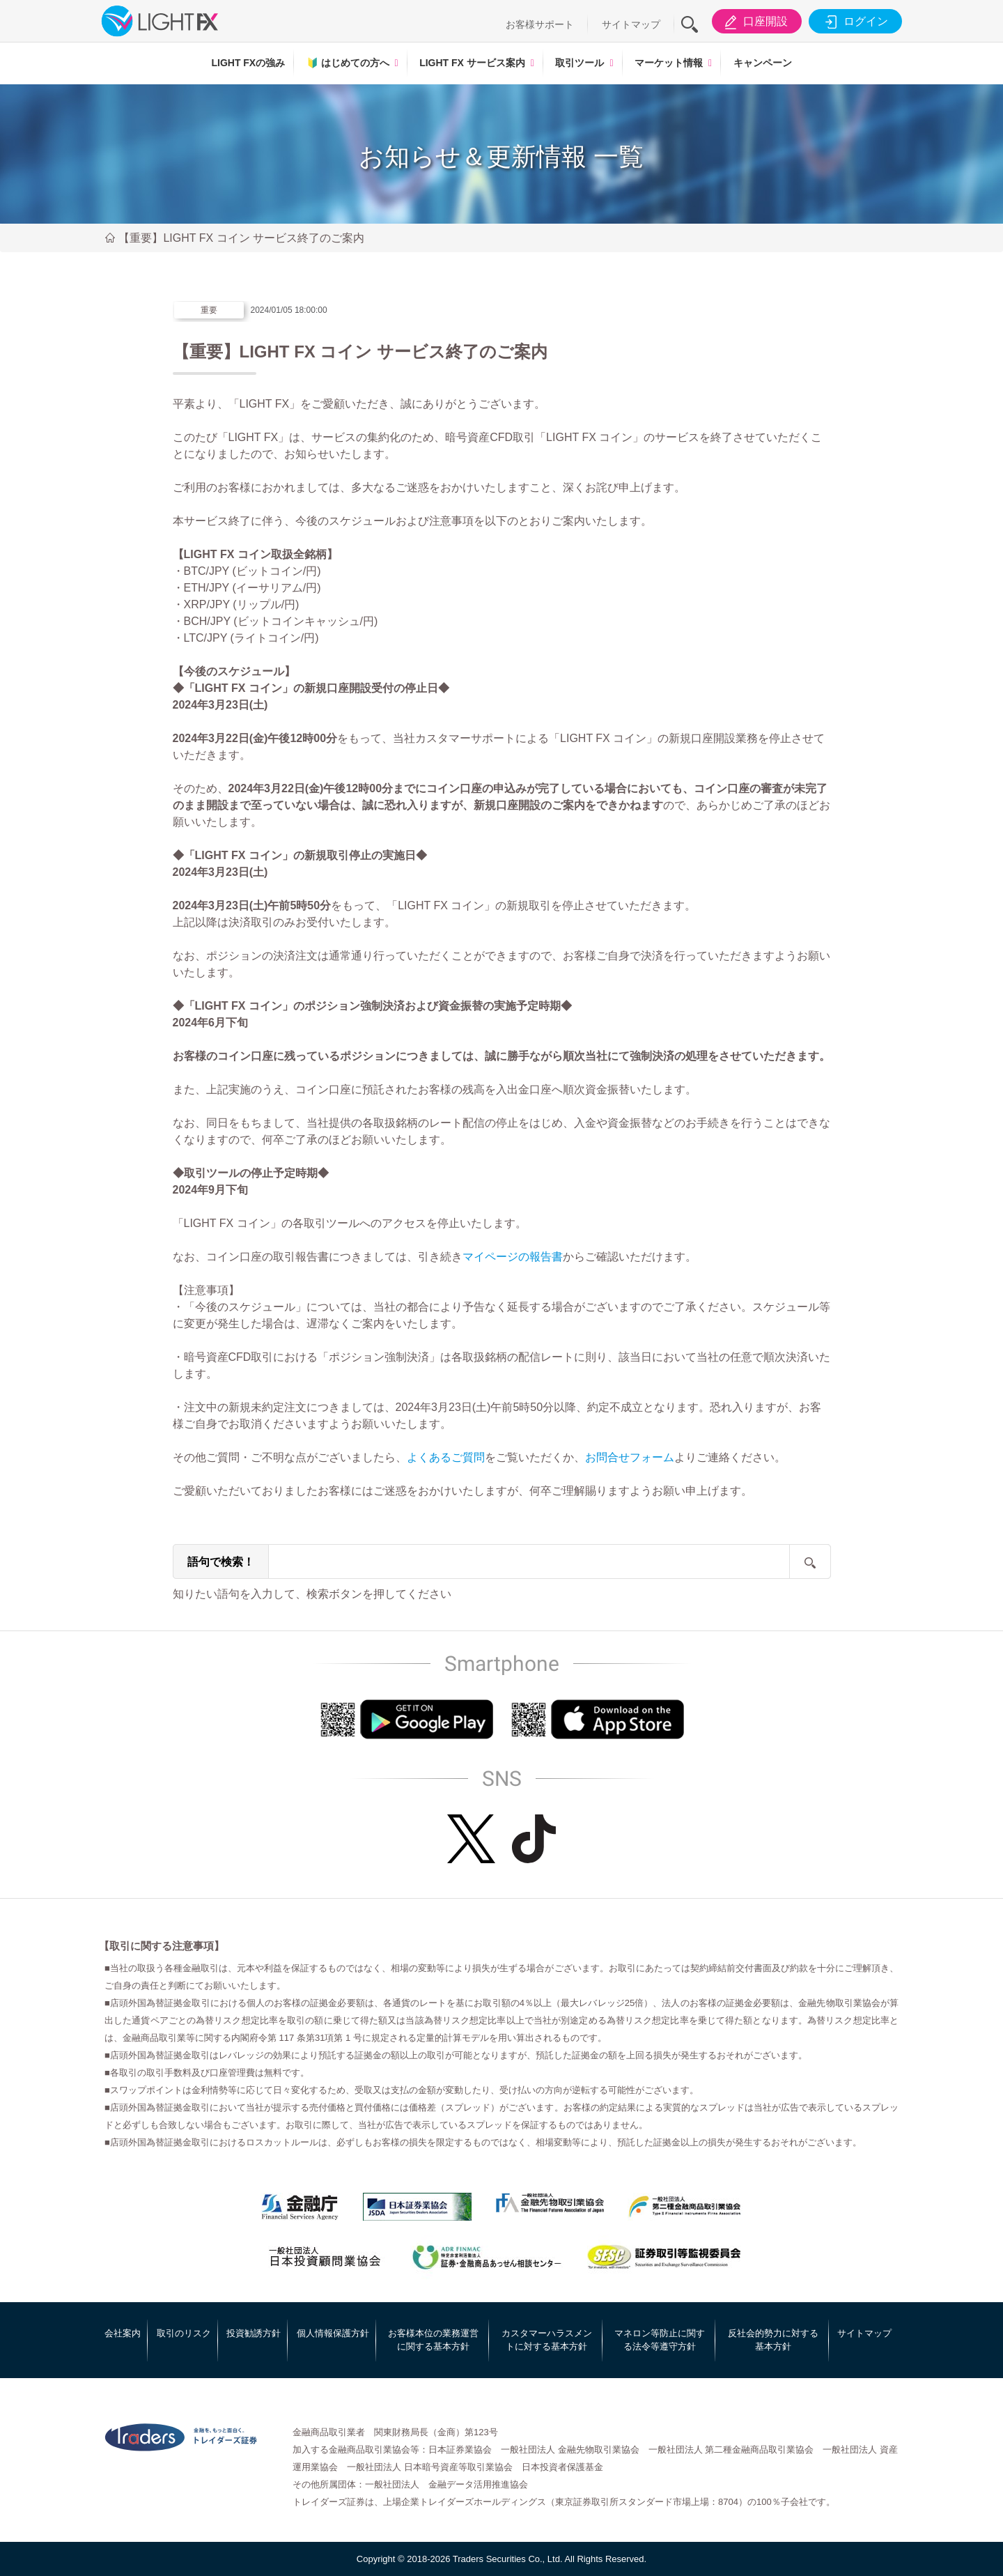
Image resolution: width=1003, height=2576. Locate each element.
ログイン (854, 21)
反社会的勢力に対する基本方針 (773, 2340)
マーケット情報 (669, 62)
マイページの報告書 (512, 1257)
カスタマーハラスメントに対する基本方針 (547, 2340)
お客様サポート (540, 24)
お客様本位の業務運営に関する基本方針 (433, 2340)
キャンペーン (762, 62)
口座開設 (754, 21)
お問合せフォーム (629, 1457)
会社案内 (122, 2333)
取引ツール (579, 62)
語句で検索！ (220, 1562)
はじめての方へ (347, 62)
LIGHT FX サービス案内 (472, 62)
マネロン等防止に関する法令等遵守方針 (659, 2340)
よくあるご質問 (446, 1457)
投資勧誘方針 (253, 2333)
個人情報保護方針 (333, 2333)
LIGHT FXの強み (248, 62)
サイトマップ (631, 24)
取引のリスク (184, 2333)
